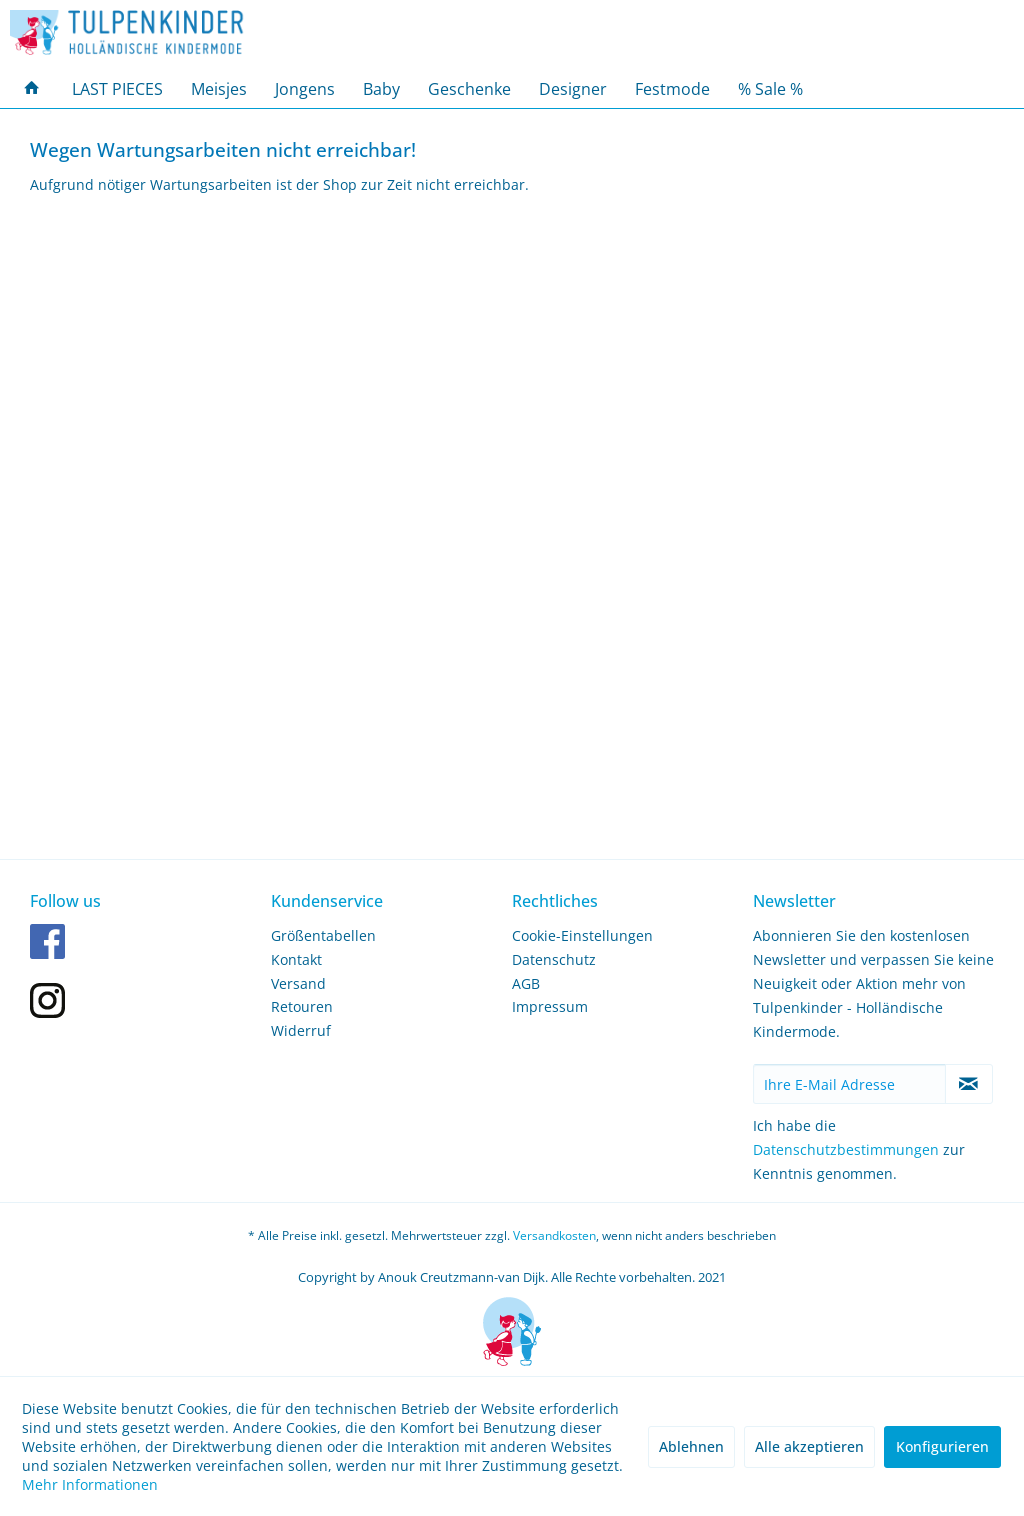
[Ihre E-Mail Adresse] (849, 1084)
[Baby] (381, 89)
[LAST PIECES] (117, 89)
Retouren (302, 1006)
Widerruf (301, 1030)
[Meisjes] (219, 89)
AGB (526, 983)
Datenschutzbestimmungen (846, 1149)
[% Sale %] (770, 89)
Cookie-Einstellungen (582, 935)
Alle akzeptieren (809, 1446)
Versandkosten (554, 1235)
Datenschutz (554, 959)
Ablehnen (691, 1446)
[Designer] (573, 89)
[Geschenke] (469, 89)
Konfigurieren (942, 1446)
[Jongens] (305, 89)
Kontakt (296, 959)
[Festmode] (672, 89)
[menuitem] (32, 89)
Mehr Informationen (90, 1484)
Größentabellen (323, 935)
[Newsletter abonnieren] (969, 1084)
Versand (298, 983)
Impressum (550, 1006)
